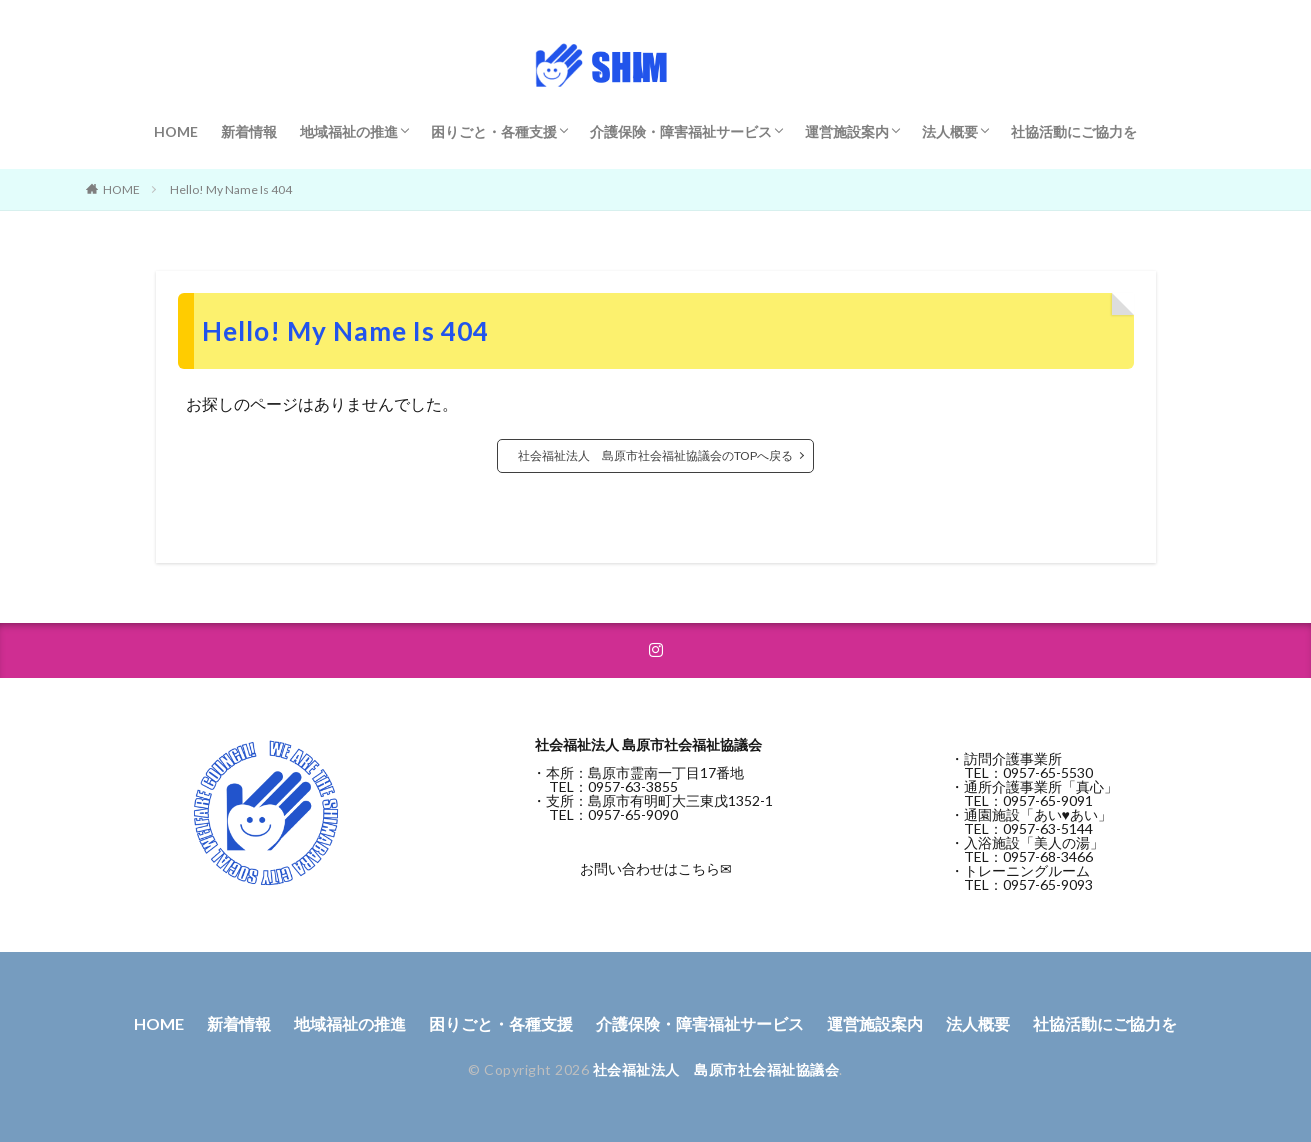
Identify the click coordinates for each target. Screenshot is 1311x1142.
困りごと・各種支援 (494, 131)
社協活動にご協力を (1074, 131)
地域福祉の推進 (349, 131)
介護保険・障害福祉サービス (681, 131)
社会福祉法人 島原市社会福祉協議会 (716, 1069)
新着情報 (249, 131)
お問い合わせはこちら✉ (656, 868)
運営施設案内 (847, 131)
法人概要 (950, 131)
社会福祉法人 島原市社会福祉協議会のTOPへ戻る (655, 455)
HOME (176, 131)
